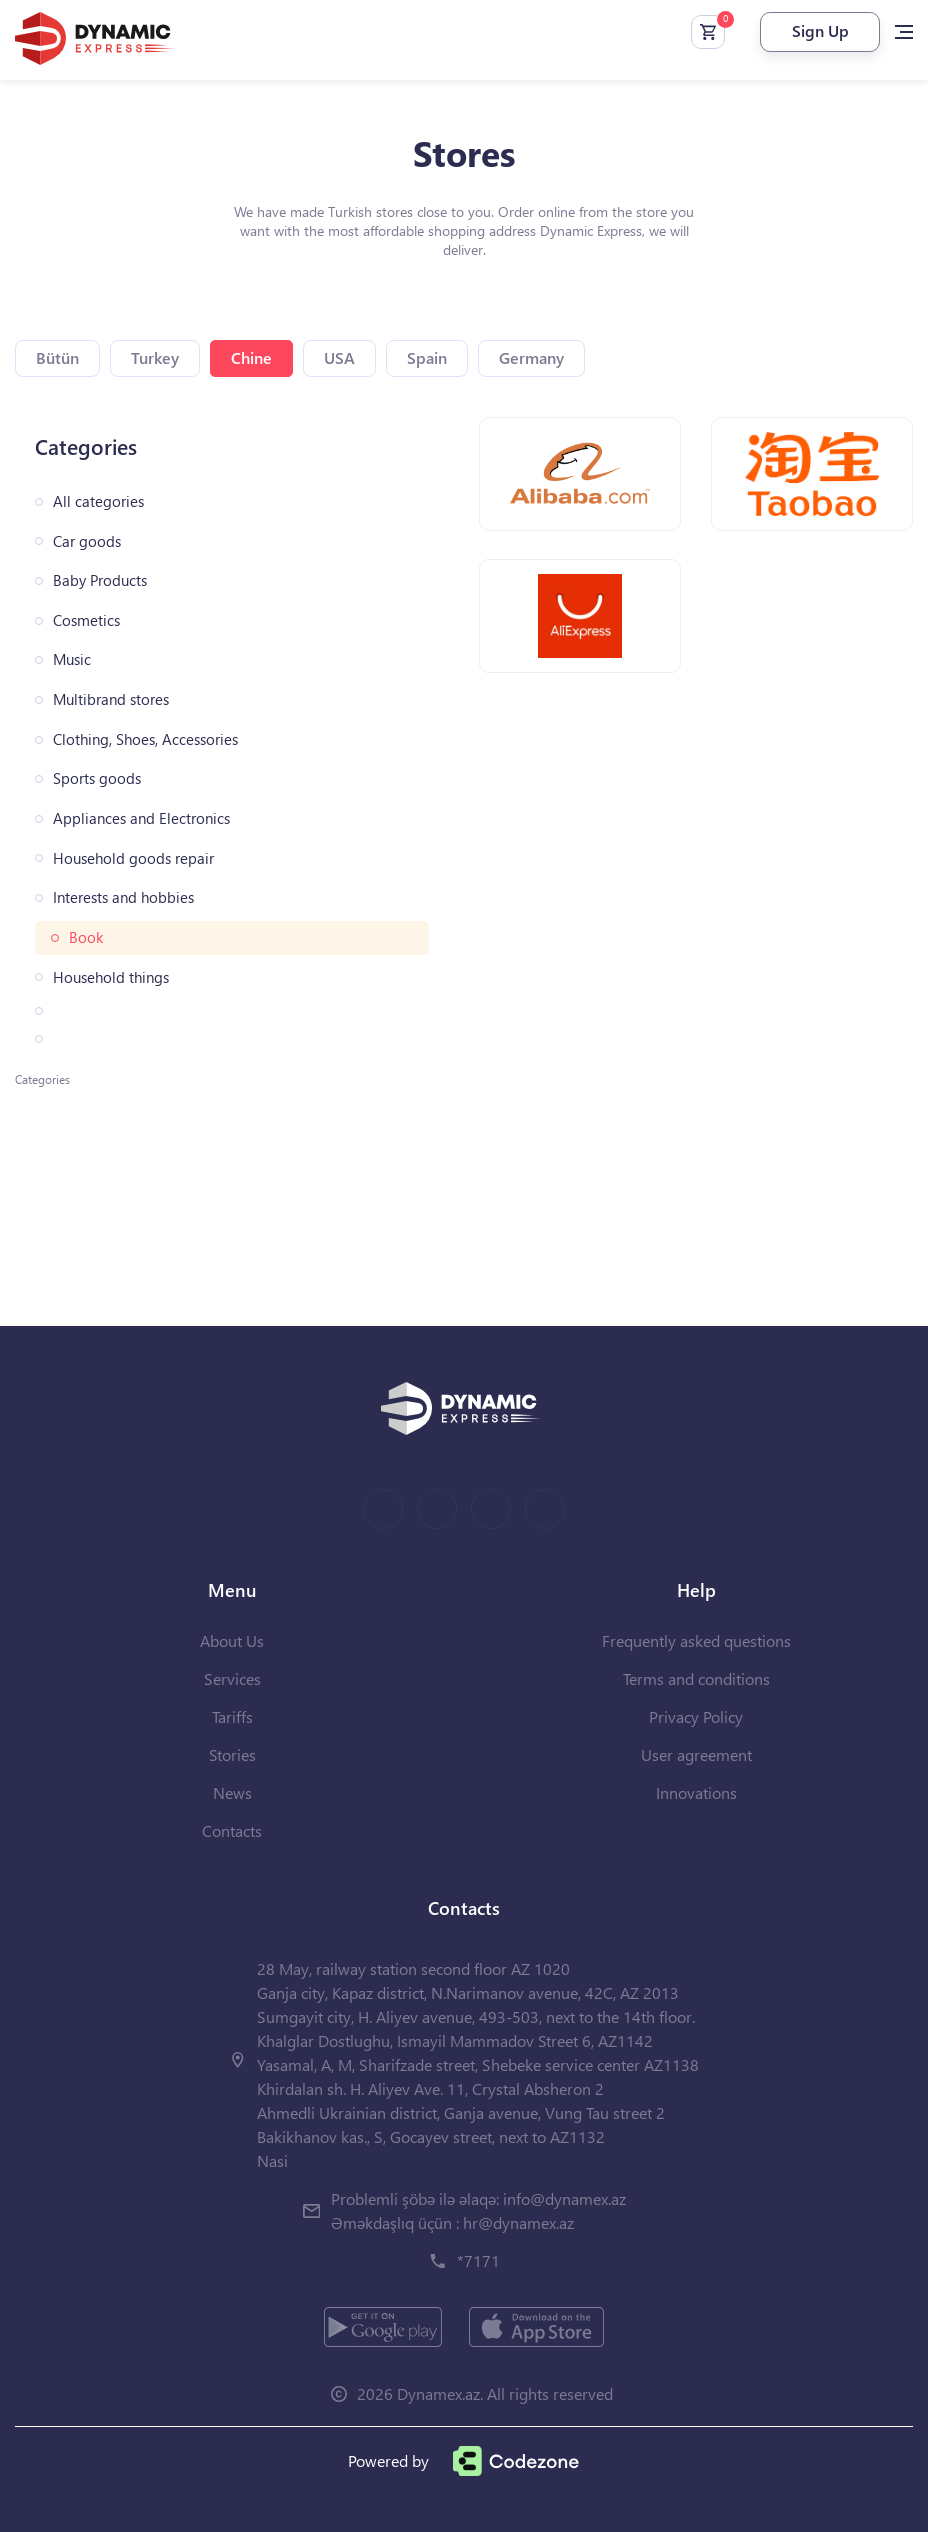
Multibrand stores (111, 699)
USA (339, 357)
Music (72, 659)
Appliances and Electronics (141, 818)
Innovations (696, 1792)
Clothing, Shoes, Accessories (145, 739)
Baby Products (100, 580)
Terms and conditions (696, 1678)
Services (232, 1678)
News (232, 1792)
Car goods (87, 541)
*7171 (478, 2260)
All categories (98, 501)
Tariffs (232, 1716)
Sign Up (820, 30)
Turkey (155, 357)
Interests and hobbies (123, 897)
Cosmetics (86, 620)
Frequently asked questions (696, 1640)
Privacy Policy (696, 1716)
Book (86, 937)
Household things (111, 977)
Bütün (57, 357)
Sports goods (97, 778)
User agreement (696, 1754)
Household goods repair (133, 858)
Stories (232, 1754)
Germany (531, 357)
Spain (427, 357)
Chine (251, 357)
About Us (232, 1640)
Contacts (232, 1830)
